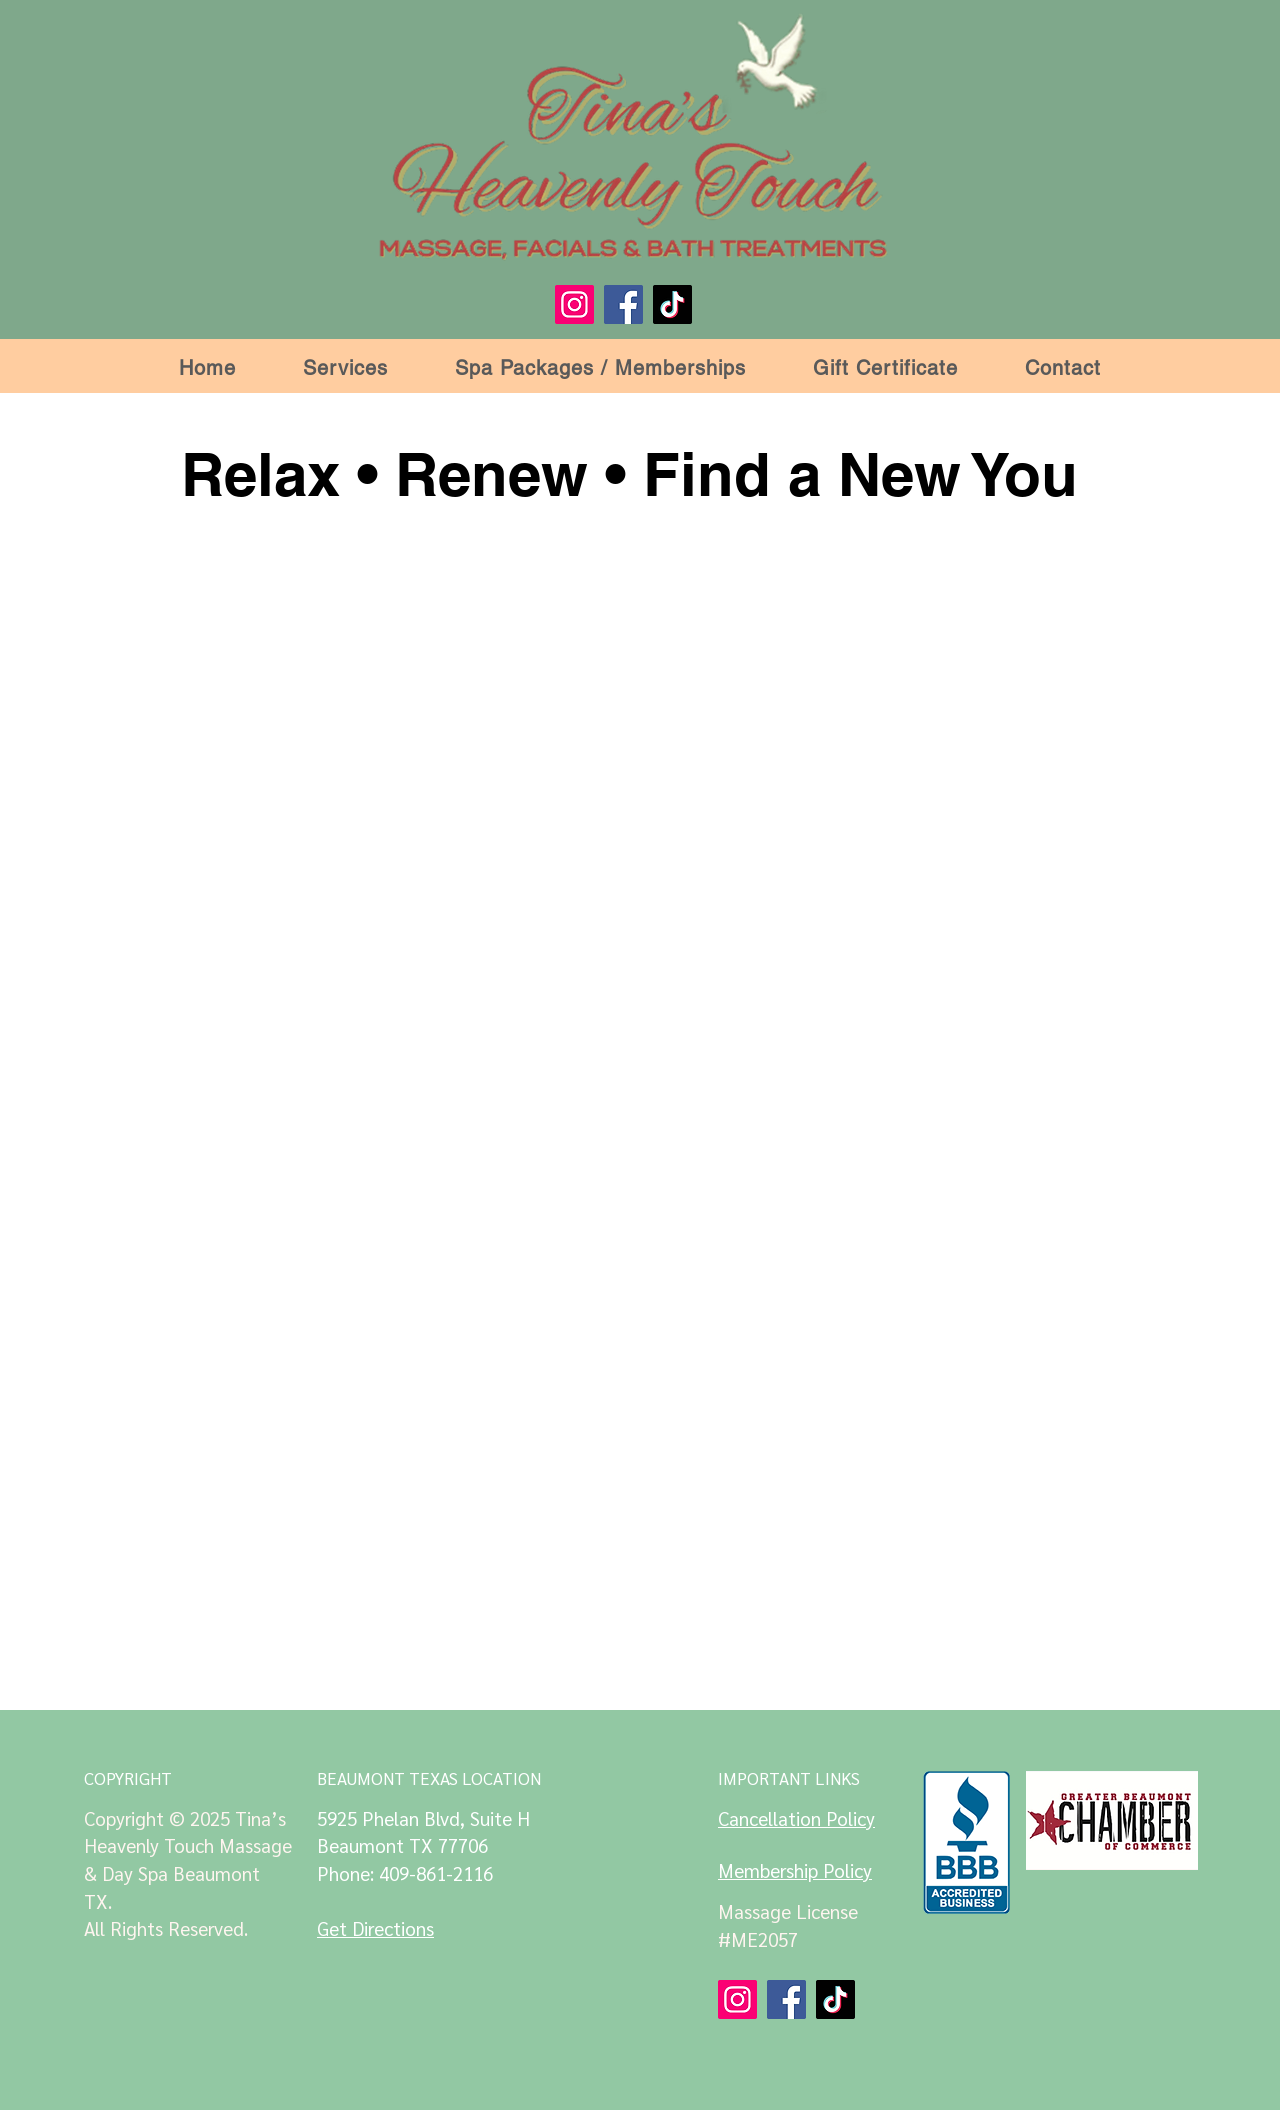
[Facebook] (623, 304)
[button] (346, 368)
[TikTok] (672, 304)
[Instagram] (574, 304)
